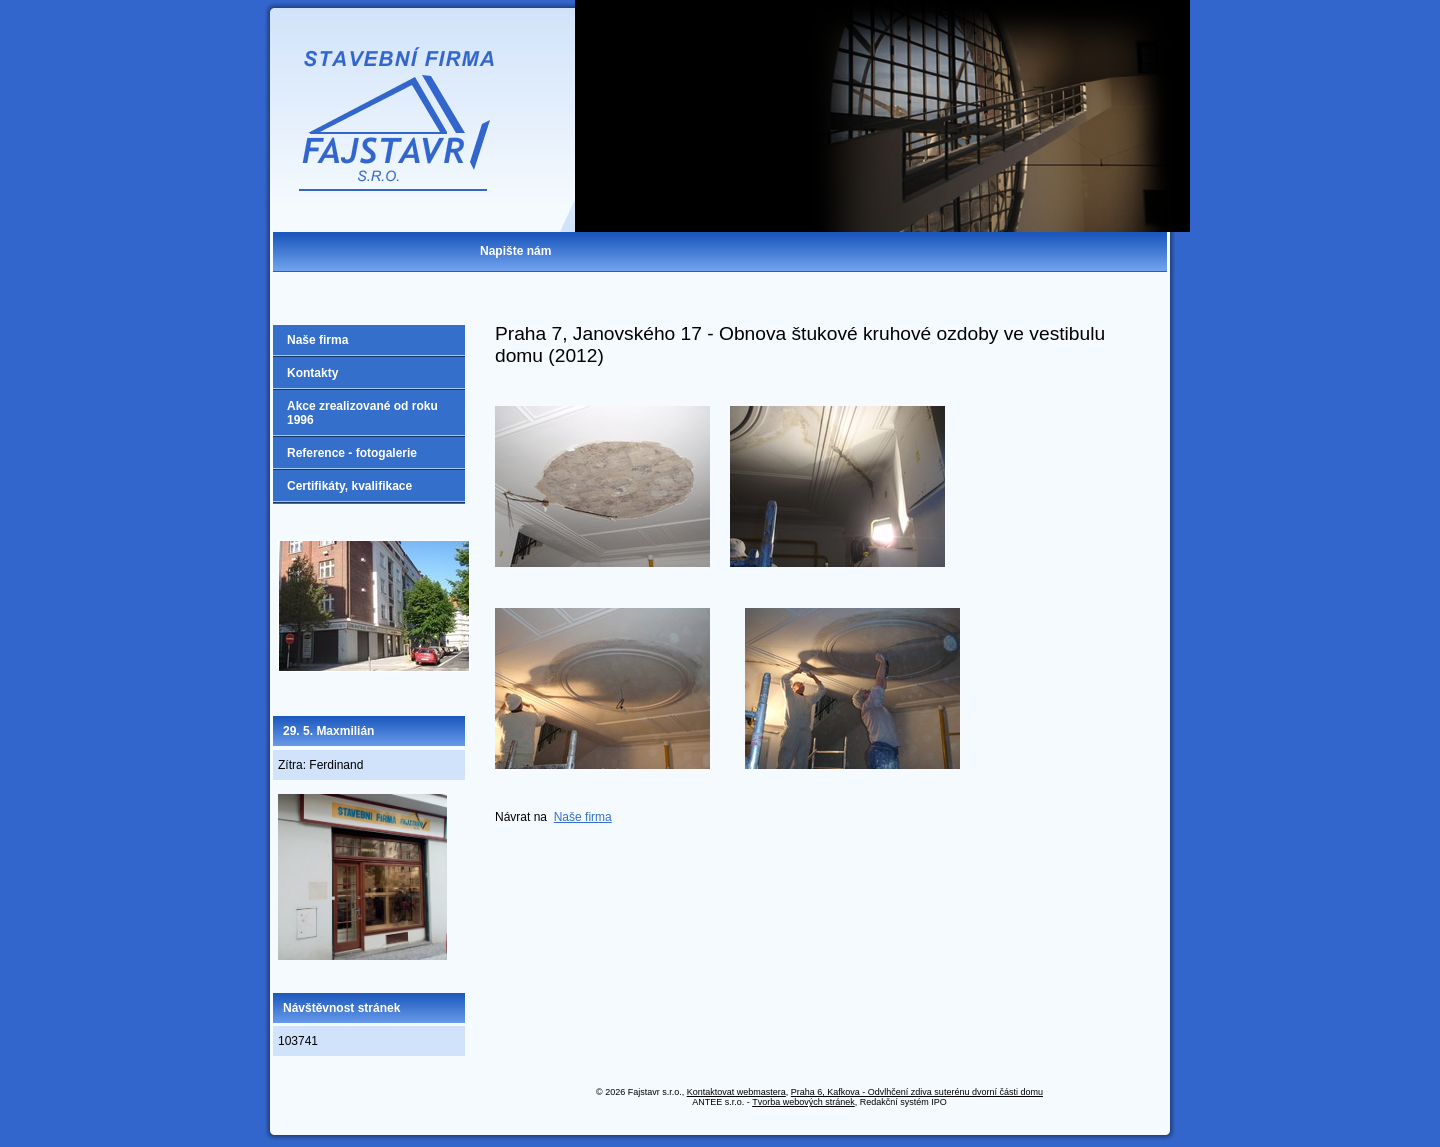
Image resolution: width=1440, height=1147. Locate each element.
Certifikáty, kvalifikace (349, 486)
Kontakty (312, 373)
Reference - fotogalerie (352, 453)
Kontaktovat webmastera (736, 1092)
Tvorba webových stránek (803, 1102)
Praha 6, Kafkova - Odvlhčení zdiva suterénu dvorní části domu (917, 1092)
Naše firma (583, 817)
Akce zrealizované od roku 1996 (362, 413)
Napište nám (515, 251)
